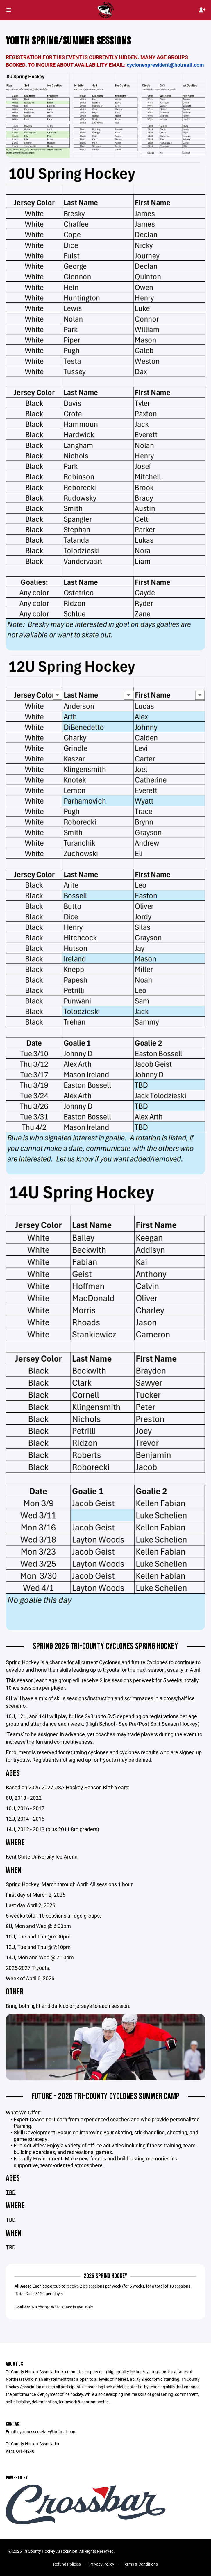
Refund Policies (67, 2564)
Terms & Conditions (140, 2564)
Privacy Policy (101, 2564)
